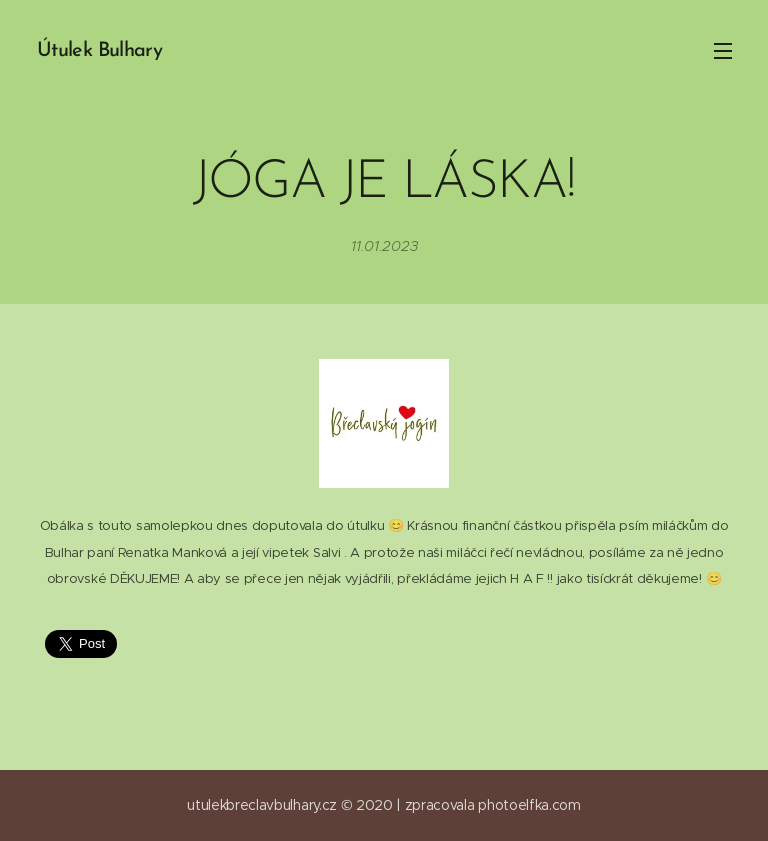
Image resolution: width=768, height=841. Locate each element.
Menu (723, 51)
